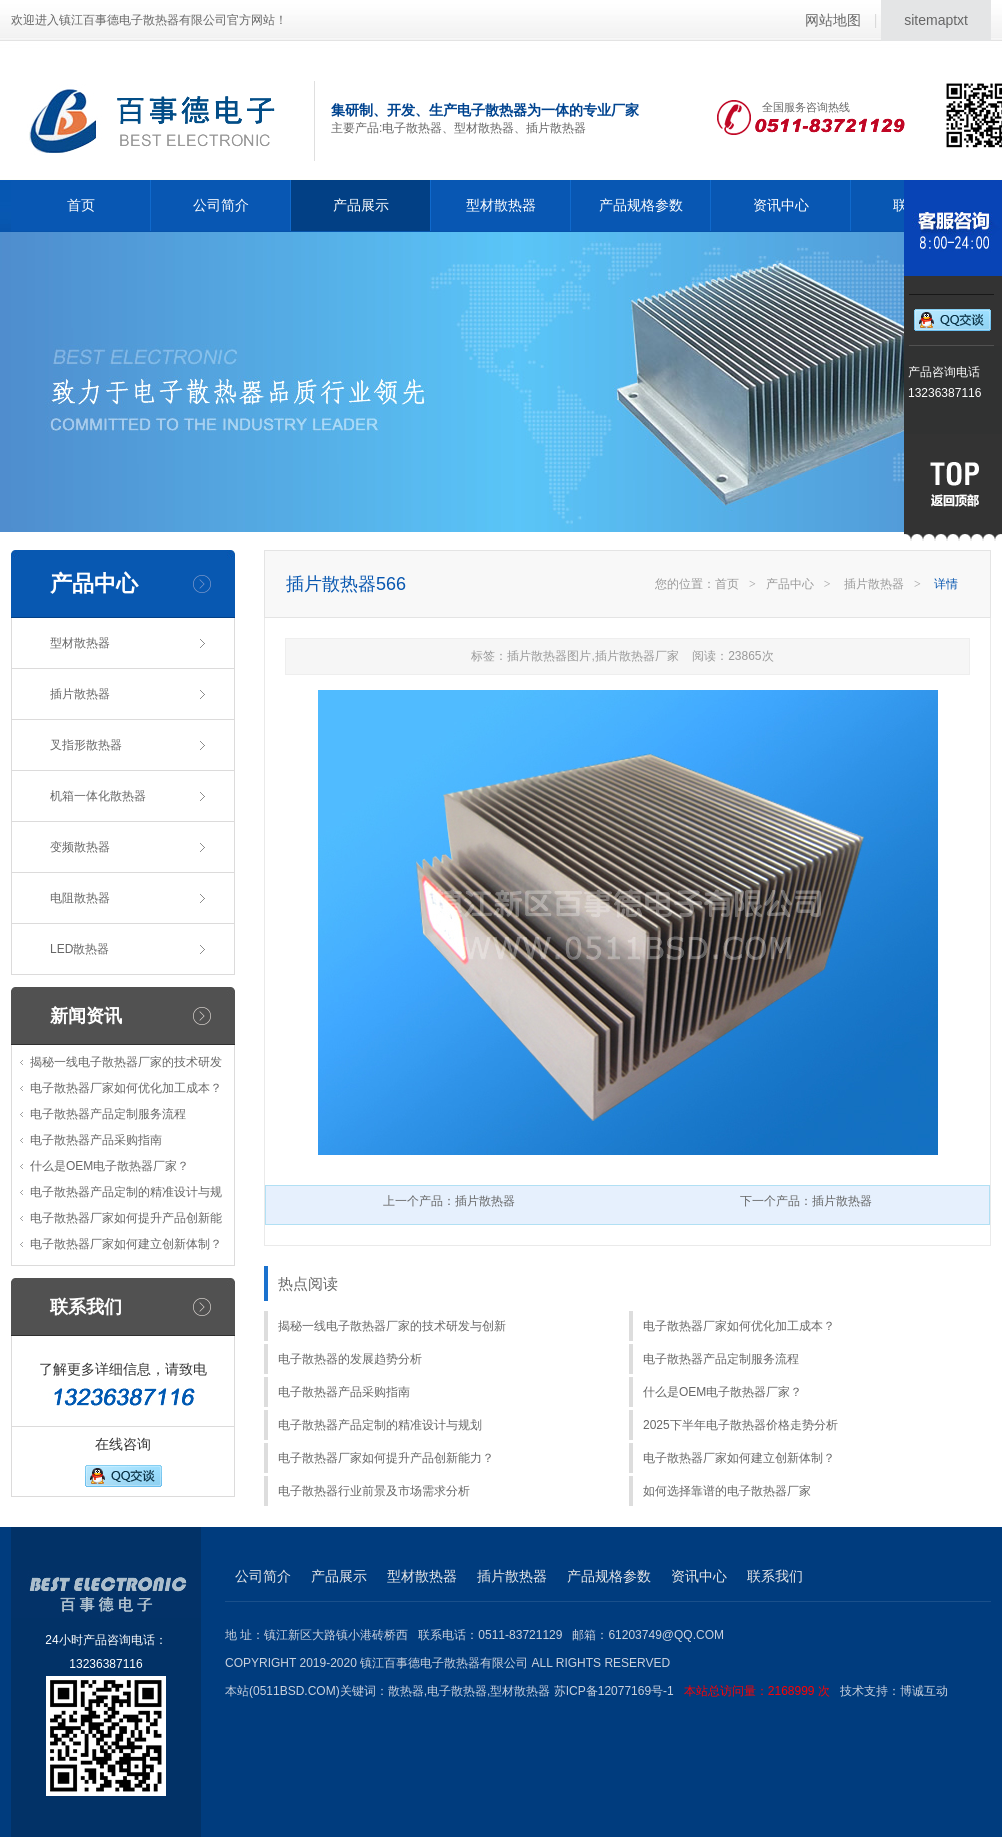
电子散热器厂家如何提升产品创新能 (126, 1218)
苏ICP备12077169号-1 (697, 1691)
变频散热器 (80, 847)
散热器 (406, 1691)
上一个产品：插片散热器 (449, 1201)
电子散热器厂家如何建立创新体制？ (126, 1244)
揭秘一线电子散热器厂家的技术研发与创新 (392, 1326)
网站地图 (833, 20)
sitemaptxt (936, 20)
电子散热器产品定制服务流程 (108, 1114)
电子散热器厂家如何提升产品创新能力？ (386, 1458)
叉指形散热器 (86, 745)
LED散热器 (79, 949)
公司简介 (221, 205)
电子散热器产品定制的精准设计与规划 (380, 1425)
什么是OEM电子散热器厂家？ (109, 1166)
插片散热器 (80, 694)
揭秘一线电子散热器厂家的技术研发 (126, 1062)
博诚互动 (924, 1691)
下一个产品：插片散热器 (806, 1201)
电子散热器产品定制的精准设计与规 (126, 1192)
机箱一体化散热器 (98, 796)
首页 (81, 205)
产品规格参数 (641, 205)
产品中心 (790, 584)
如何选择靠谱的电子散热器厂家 (727, 1491)
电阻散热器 (80, 898)
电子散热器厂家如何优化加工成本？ (126, 1088)
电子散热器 (457, 1691)
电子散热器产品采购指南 (96, 1140)
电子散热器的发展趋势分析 (350, 1359)
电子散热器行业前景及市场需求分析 (374, 1491)
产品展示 (361, 205)
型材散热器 (501, 205)
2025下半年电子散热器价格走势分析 (740, 1425)
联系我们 (775, 1576)
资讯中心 (781, 205)
